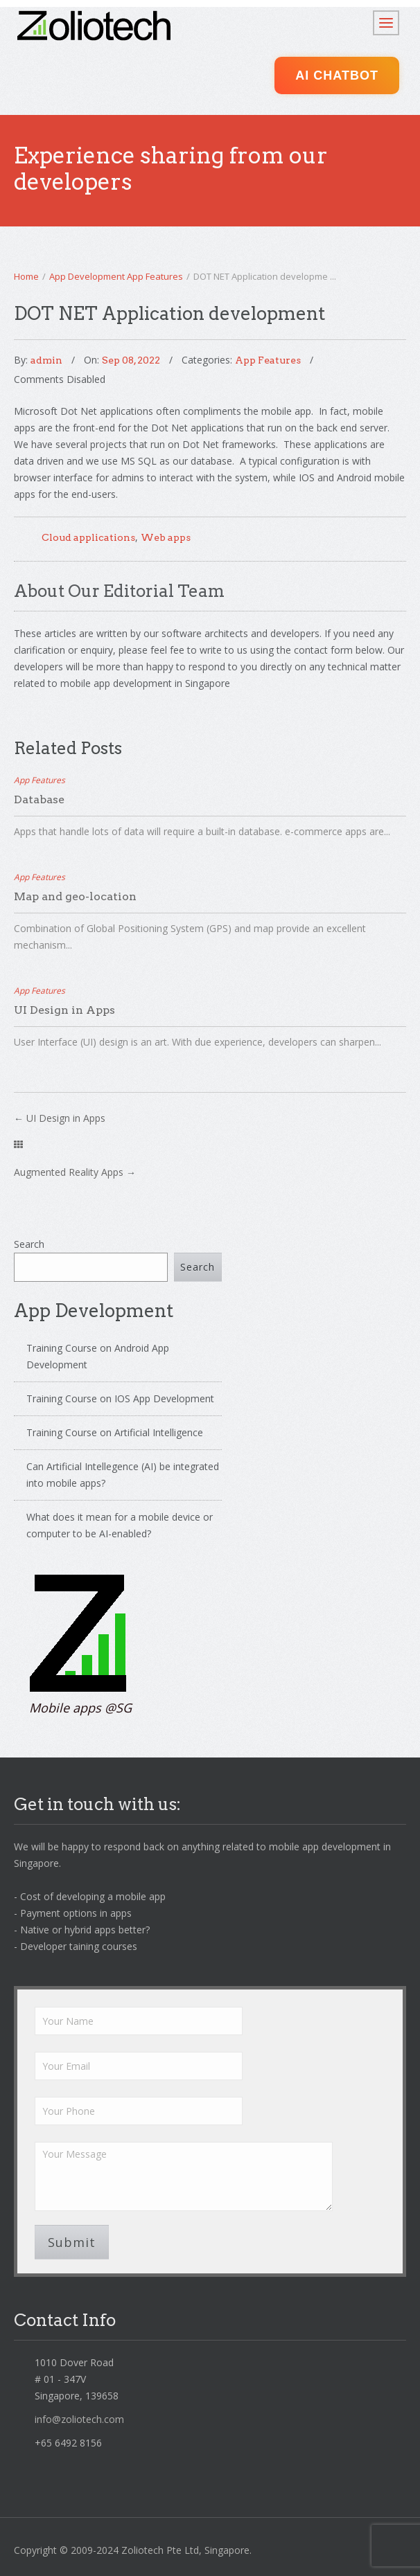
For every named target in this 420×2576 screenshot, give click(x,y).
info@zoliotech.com (79, 2419)
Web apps (166, 537)
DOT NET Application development (170, 313)
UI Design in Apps (64, 1010)
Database (39, 799)
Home (26, 276)
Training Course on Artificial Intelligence (114, 1432)
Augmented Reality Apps (68, 1172)
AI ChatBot (336, 75)
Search (29, 1244)
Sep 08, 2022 (131, 360)
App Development (87, 276)
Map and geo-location (75, 896)
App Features (155, 276)
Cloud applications (88, 537)
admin (46, 360)
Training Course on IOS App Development (120, 1398)
